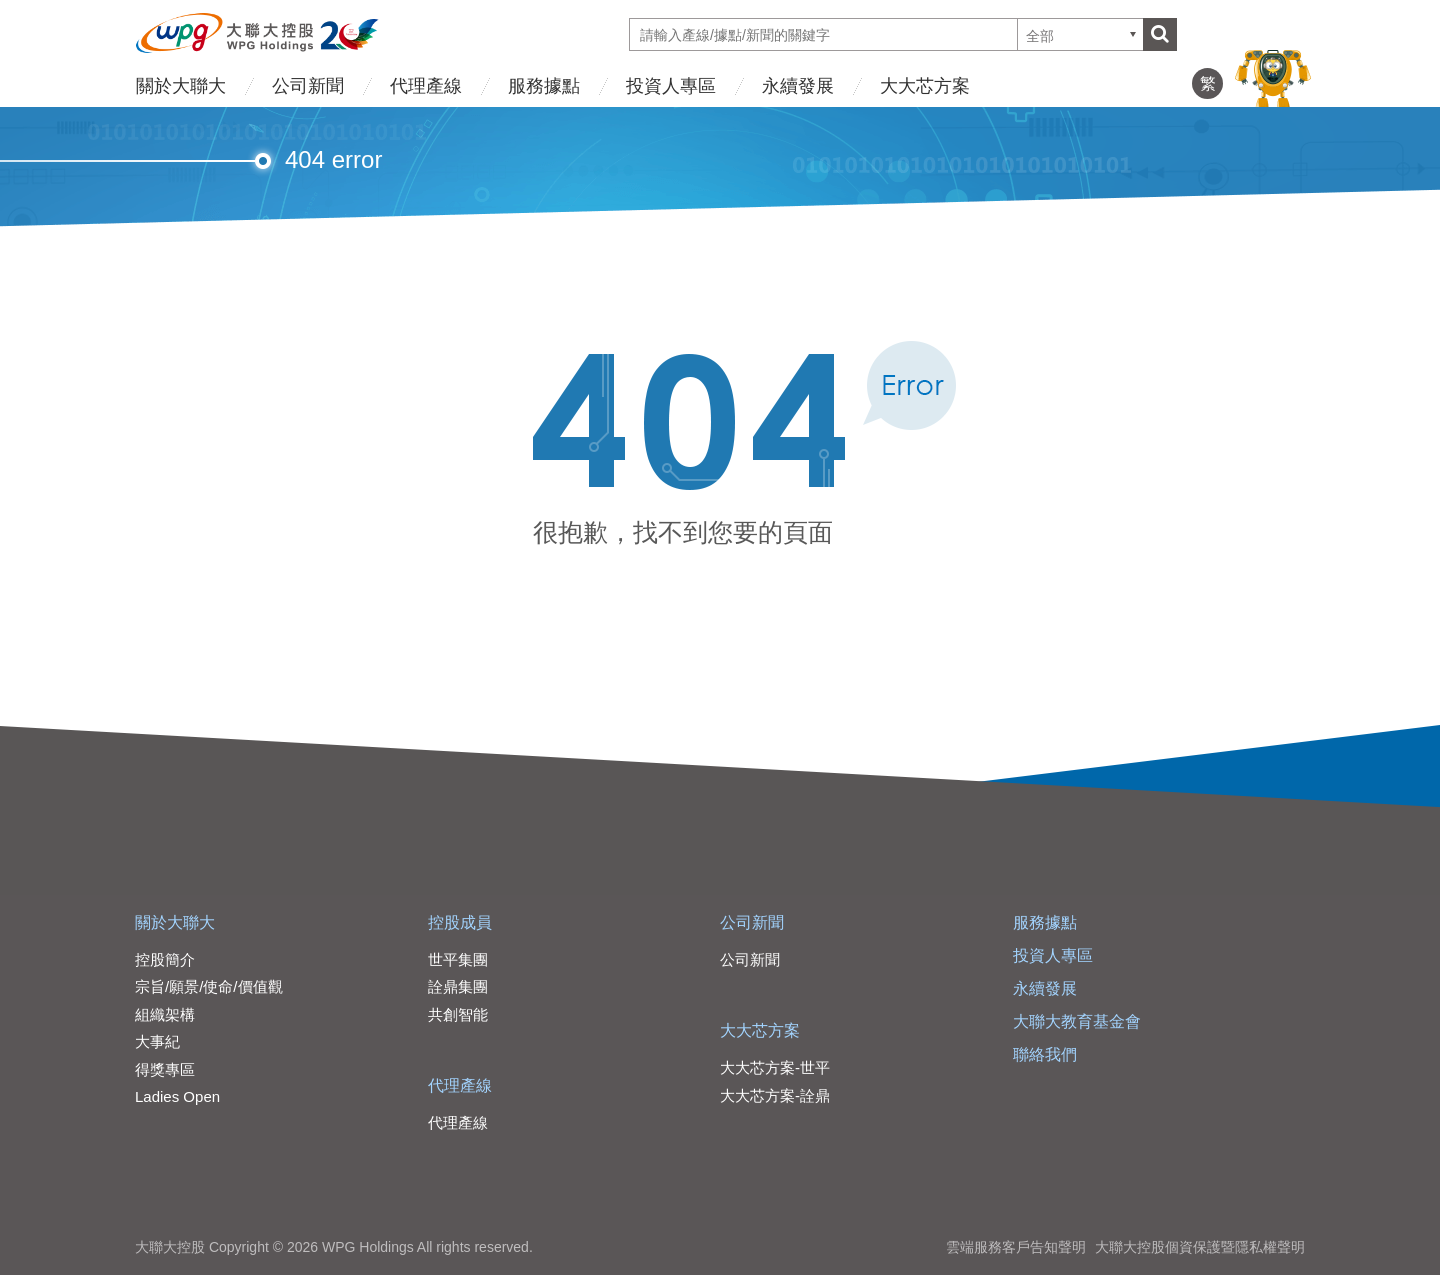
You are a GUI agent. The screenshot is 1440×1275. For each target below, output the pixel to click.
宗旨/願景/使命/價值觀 (209, 986)
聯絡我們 (1045, 1054)
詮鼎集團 (458, 986)
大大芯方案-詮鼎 (775, 1095)
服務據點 (544, 86)
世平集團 (458, 959)
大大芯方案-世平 (775, 1067)
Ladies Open (177, 1096)
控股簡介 (165, 959)
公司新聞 (308, 86)
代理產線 (426, 86)
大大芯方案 (925, 86)
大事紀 (157, 1041)
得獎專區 (165, 1069)
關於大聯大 (181, 86)
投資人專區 (671, 86)
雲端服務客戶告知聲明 (1016, 1247)
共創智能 (458, 1014)
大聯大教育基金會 (1077, 1021)
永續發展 (798, 86)
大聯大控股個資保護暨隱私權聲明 (1200, 1247)
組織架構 (165, 1014)
